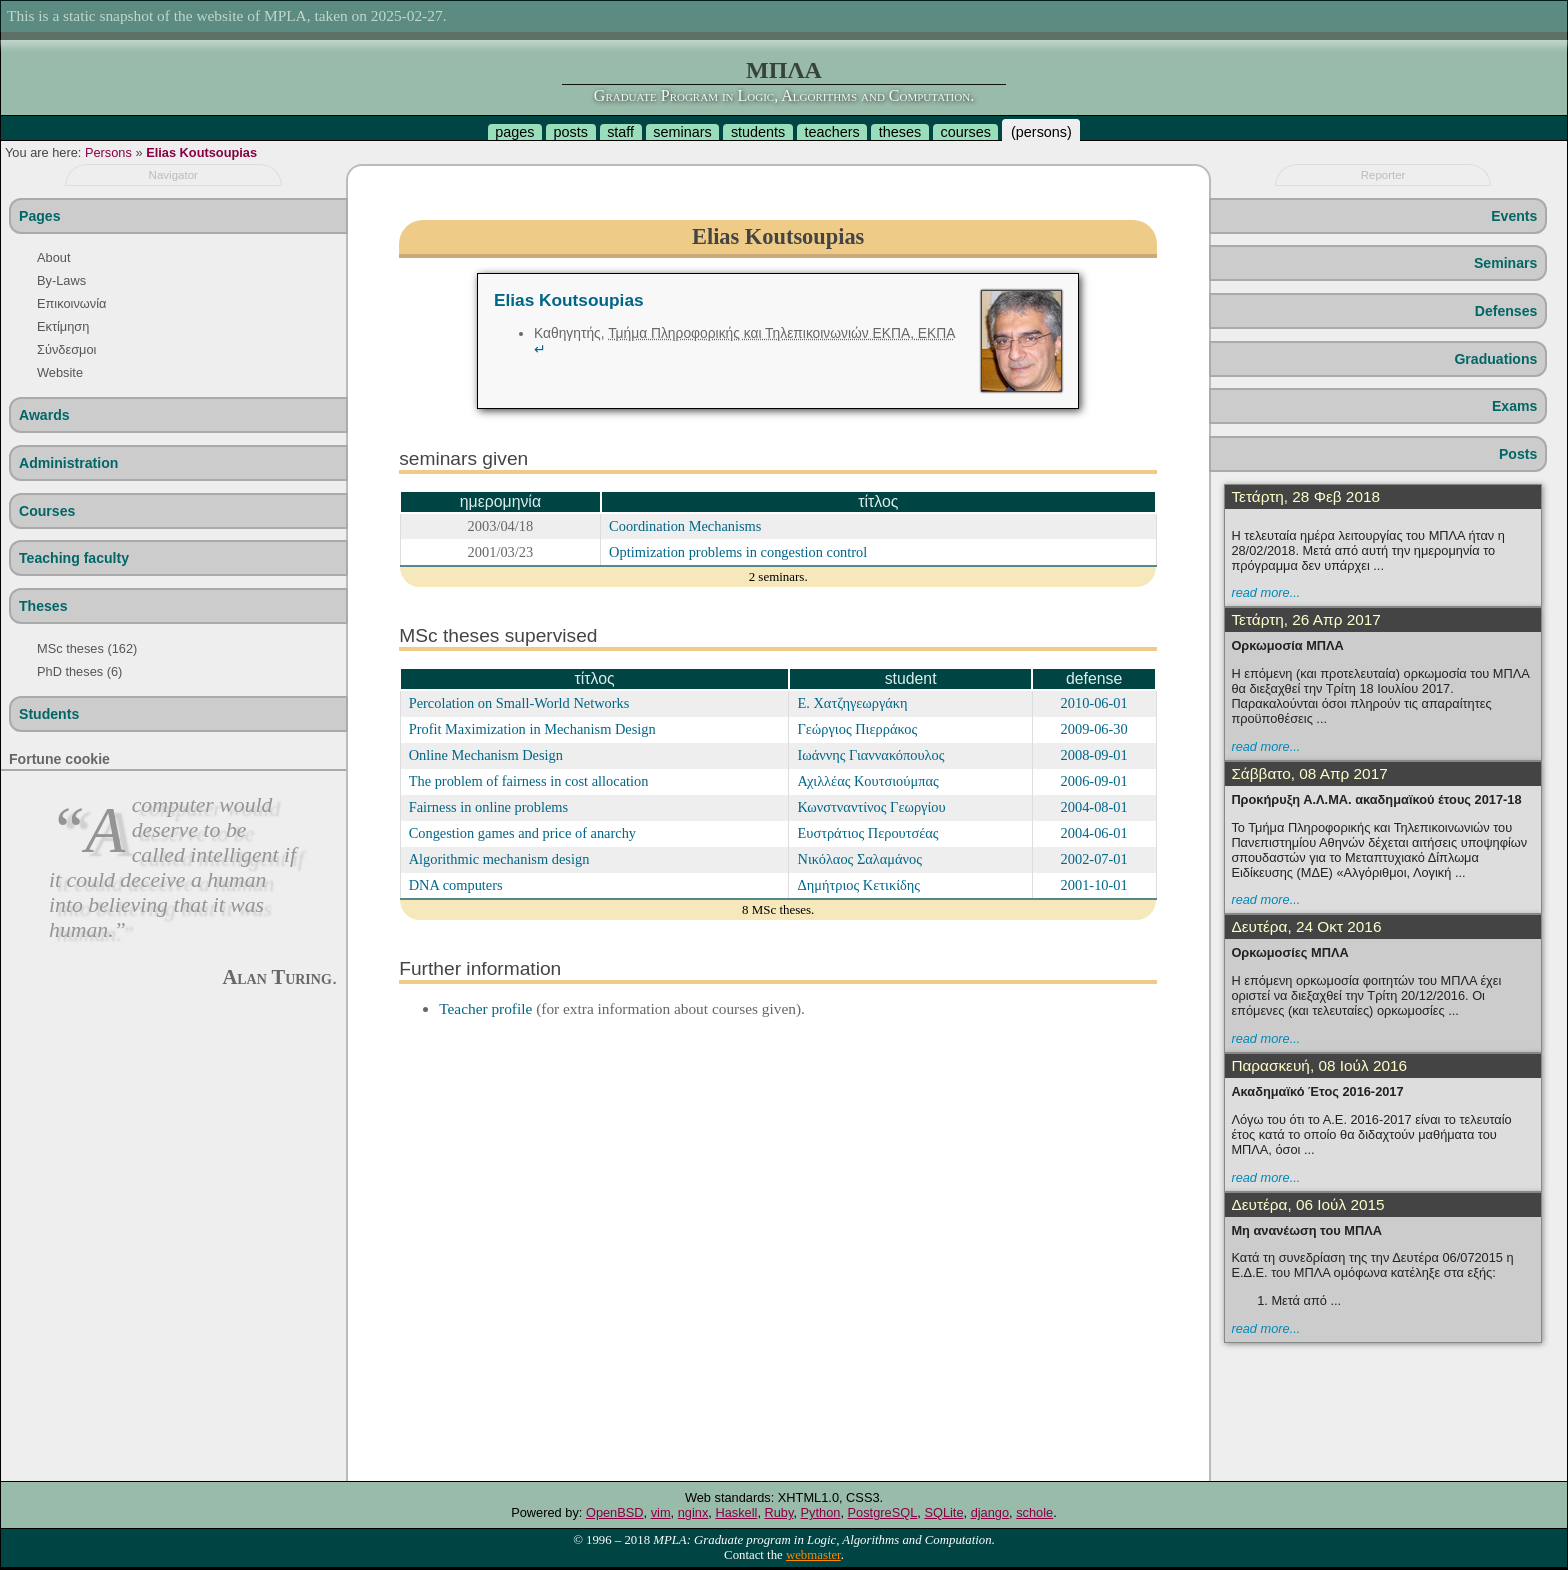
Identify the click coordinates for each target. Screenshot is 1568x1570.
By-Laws (61, 280)
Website (60, 372)
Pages (39, 216)
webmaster (813, 1555)
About (53, 257)
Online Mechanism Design (486, 755)
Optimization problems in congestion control (738, 552)
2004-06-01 (1094, 833)
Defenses (1506, 311)
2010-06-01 (1094, 703)
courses (965, 132)
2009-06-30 (1094, 729)
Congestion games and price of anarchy (522, 833)
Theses (43, 606)
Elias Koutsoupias (201, 152)
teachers (831, 132)
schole (1034, 1512)
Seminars (1505, 263)
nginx (693, 1512)
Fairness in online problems (488, 807)
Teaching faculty (74, 558)
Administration (68, 463)
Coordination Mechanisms (685, 526)
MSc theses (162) (87, 648)
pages (514, 132)
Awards (44, 415)
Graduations (1495, 359)
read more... (1265, 592)
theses (900, 132)
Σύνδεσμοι (66, 349)
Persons (108, 152)
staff (620, 132)
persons (1041, 132)
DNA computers (456, 885)
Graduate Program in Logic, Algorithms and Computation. (784, 95)
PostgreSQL (883, 1512)
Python (821, 1512)
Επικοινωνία (71, 303)
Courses (47, 511)
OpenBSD (615, 1512)
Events (1514, 216)
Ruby (779, 1512)
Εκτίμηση (63, 326)
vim (661, 1512)
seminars (682, 132)
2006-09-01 (1094, 781)
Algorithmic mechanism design (499, 859)
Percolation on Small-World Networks (519, 703)
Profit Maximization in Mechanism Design (532, 729)
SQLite (943, 1512)
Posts (1518, 454)
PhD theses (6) (79, 671)
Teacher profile (485, 1008)
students (758, 132)
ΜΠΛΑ (784, 70)
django (990, 1512)
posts (571, 132)
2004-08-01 (1094, 807)
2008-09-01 (1094, 755)
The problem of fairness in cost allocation (529, 781)
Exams (1514, 406)
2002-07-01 (1094, 859)
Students (49, 714)
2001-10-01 (1094, 885)
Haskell (736, 1512)
